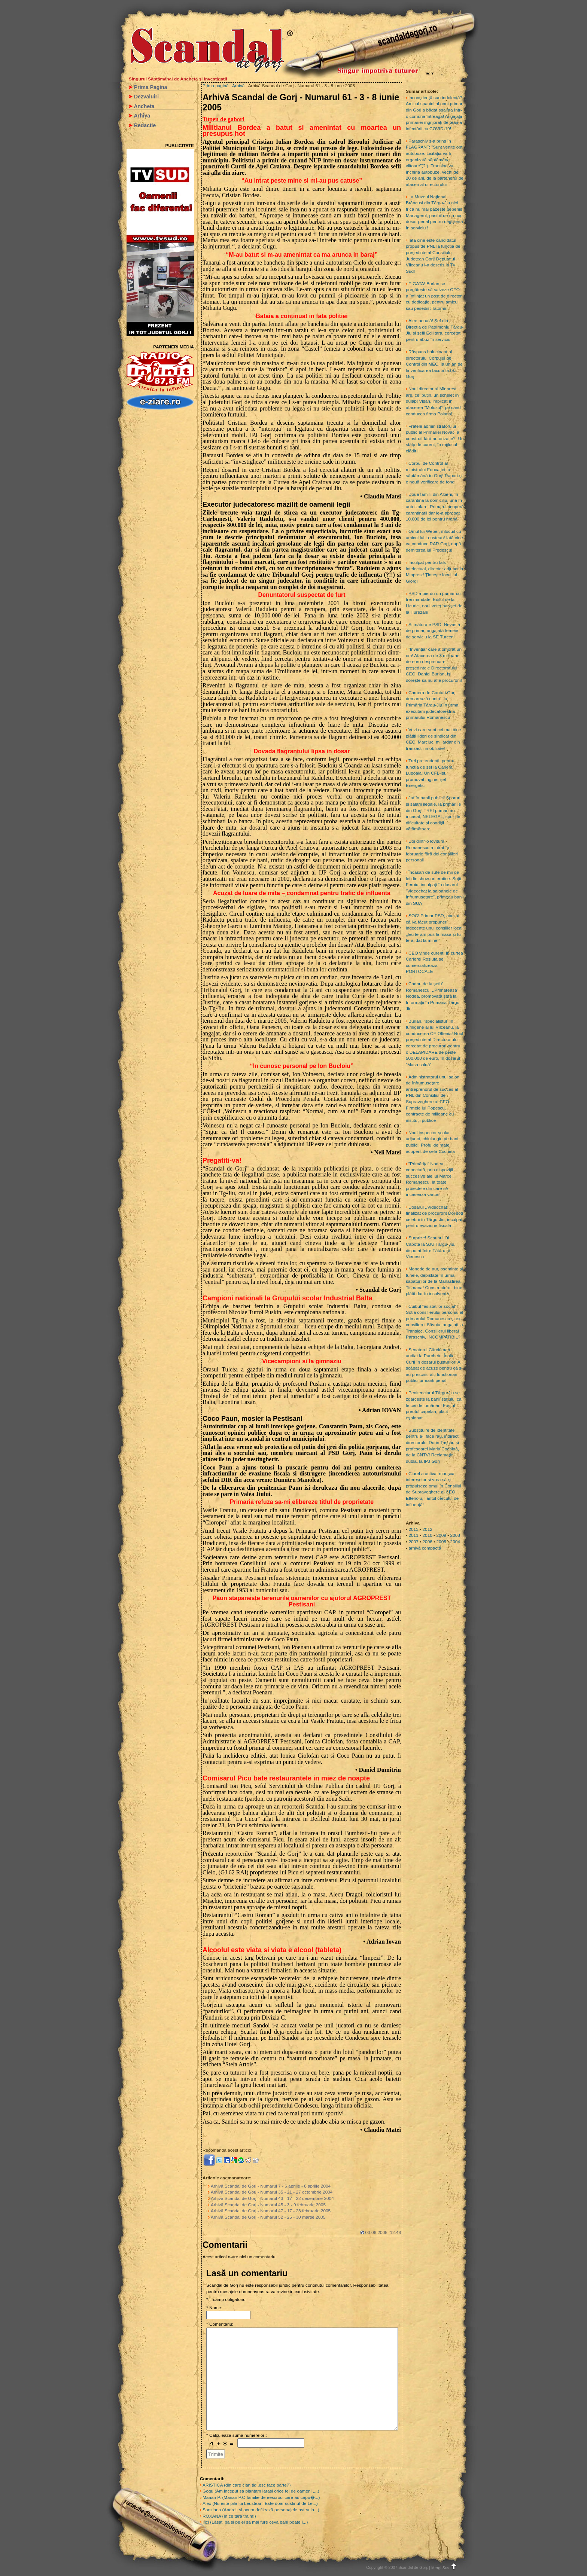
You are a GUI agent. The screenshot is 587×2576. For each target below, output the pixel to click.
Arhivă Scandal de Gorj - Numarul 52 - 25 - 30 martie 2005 (268, 2217)
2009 (441, 1535)
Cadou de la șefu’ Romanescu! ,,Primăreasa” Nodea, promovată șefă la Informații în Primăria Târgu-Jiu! (433, 996)
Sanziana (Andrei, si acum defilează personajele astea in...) (261, 2509)
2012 (427, 1529)
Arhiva (142, 116)
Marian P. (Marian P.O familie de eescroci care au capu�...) (261, 2497)
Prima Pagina (150, 87)
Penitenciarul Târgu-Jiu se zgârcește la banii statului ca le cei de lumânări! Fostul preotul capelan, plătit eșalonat (434, 1405)
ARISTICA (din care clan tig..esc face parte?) (247, 2485)
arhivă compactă (424, 1548)
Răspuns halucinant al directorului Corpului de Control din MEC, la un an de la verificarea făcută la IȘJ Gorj (434, 364)
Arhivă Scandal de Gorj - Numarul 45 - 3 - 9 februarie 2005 (268, 2204)
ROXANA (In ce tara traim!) (229, 2516)
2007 (413, 1541)
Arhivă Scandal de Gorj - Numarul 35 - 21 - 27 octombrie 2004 (271, 2192)
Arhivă (238, 85)
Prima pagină (216, 85)
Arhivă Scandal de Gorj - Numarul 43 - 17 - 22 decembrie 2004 (272, 2198)
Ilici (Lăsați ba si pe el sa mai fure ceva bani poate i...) (255, 2522)
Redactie (145, 125)
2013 (413, 1529)
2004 (455, 1541)
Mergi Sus (444, 2568)
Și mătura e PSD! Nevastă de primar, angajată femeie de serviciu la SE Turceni (433, 631)
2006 (427, 1541)
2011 (413, 1535)
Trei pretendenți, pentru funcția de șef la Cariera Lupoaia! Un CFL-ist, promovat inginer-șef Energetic (430, 773)
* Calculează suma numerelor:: (236, 2435)
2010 (427, 1535)
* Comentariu (219, 2324)
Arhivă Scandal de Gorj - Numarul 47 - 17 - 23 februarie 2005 (271, 2210)
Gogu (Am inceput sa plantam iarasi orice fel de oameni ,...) (261, 2491)
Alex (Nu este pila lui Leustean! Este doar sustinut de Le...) (260, 2503)
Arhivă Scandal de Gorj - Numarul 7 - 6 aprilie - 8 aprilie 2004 (271, 2186)
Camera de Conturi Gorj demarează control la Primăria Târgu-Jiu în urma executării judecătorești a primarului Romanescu (432, 705)
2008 (455, 1535)
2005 (441, 1541)
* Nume (213, 2307)
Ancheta (144, 106)
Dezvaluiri (146, 97)
